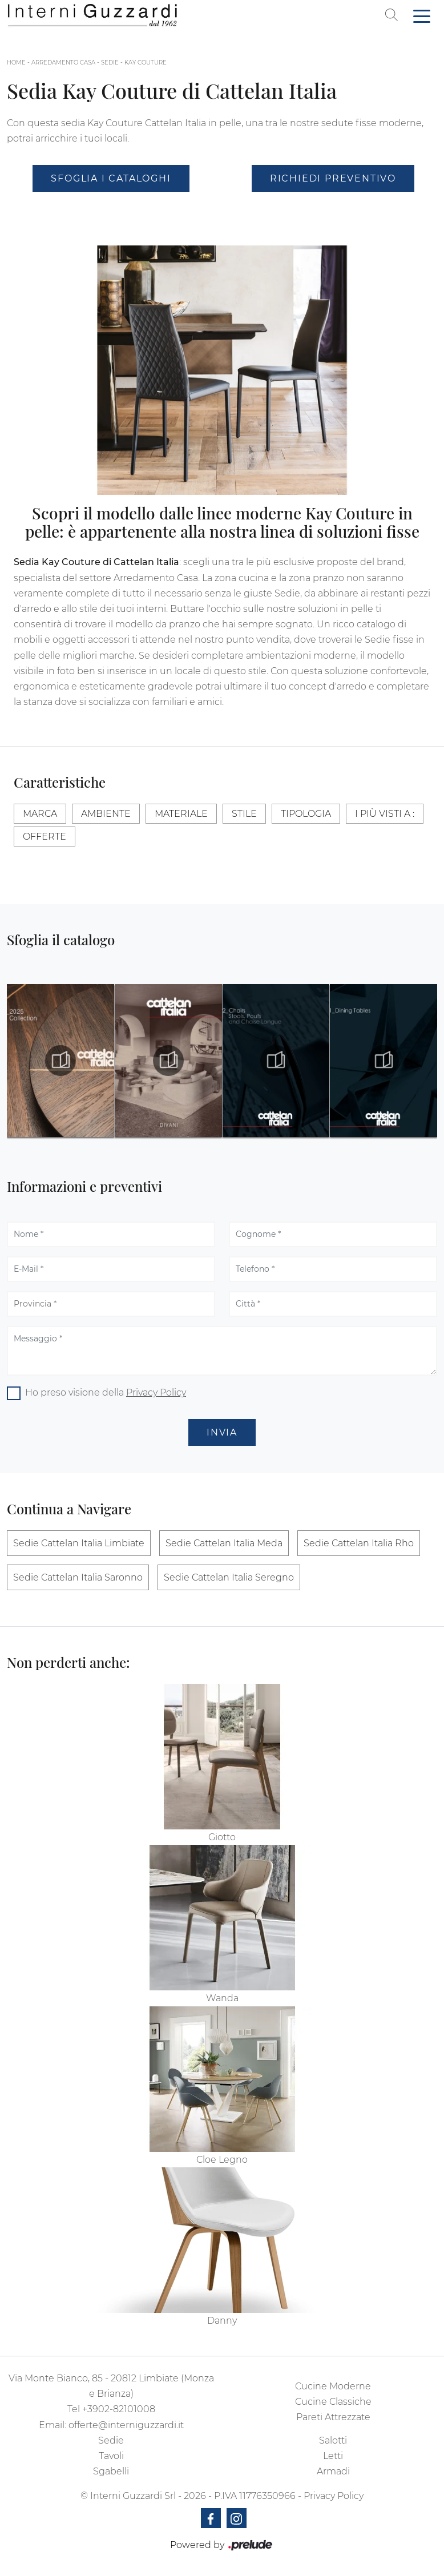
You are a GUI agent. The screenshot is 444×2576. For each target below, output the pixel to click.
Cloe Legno (222, 2159)
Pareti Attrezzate (333, 2417)
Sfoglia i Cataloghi (111, 178)
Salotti (333, 2440)
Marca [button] (40, 813)
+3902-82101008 (118, 2409)
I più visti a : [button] (384, 813)
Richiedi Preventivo (333, 178)
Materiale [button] (181, 813)
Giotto (222, 1837)
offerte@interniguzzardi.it (126, 2425)
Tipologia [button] (306, 813)
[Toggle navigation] (421, 15)
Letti (333, 2455)
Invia (222, 1432)
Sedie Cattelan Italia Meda (224, 1543)
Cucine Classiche (333, 2401)
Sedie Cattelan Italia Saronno (78, 1577)
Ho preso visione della (105, 1392)
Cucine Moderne (333, 2386)
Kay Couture (145, 62)
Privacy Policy (156, 1392)
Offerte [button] (44, 836)
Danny (222, 2320)
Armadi (333, 2471)
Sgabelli (111, 2471)
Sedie (110, 62)
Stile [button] (244, 813)
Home (16, 62)
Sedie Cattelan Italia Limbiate (78, 1543)
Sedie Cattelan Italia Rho (359, 1543)
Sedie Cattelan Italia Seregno (229, 1577)
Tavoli (111, 2455)
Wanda (222, 1998)
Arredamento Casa (63, 62)
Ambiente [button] (106, 813)
